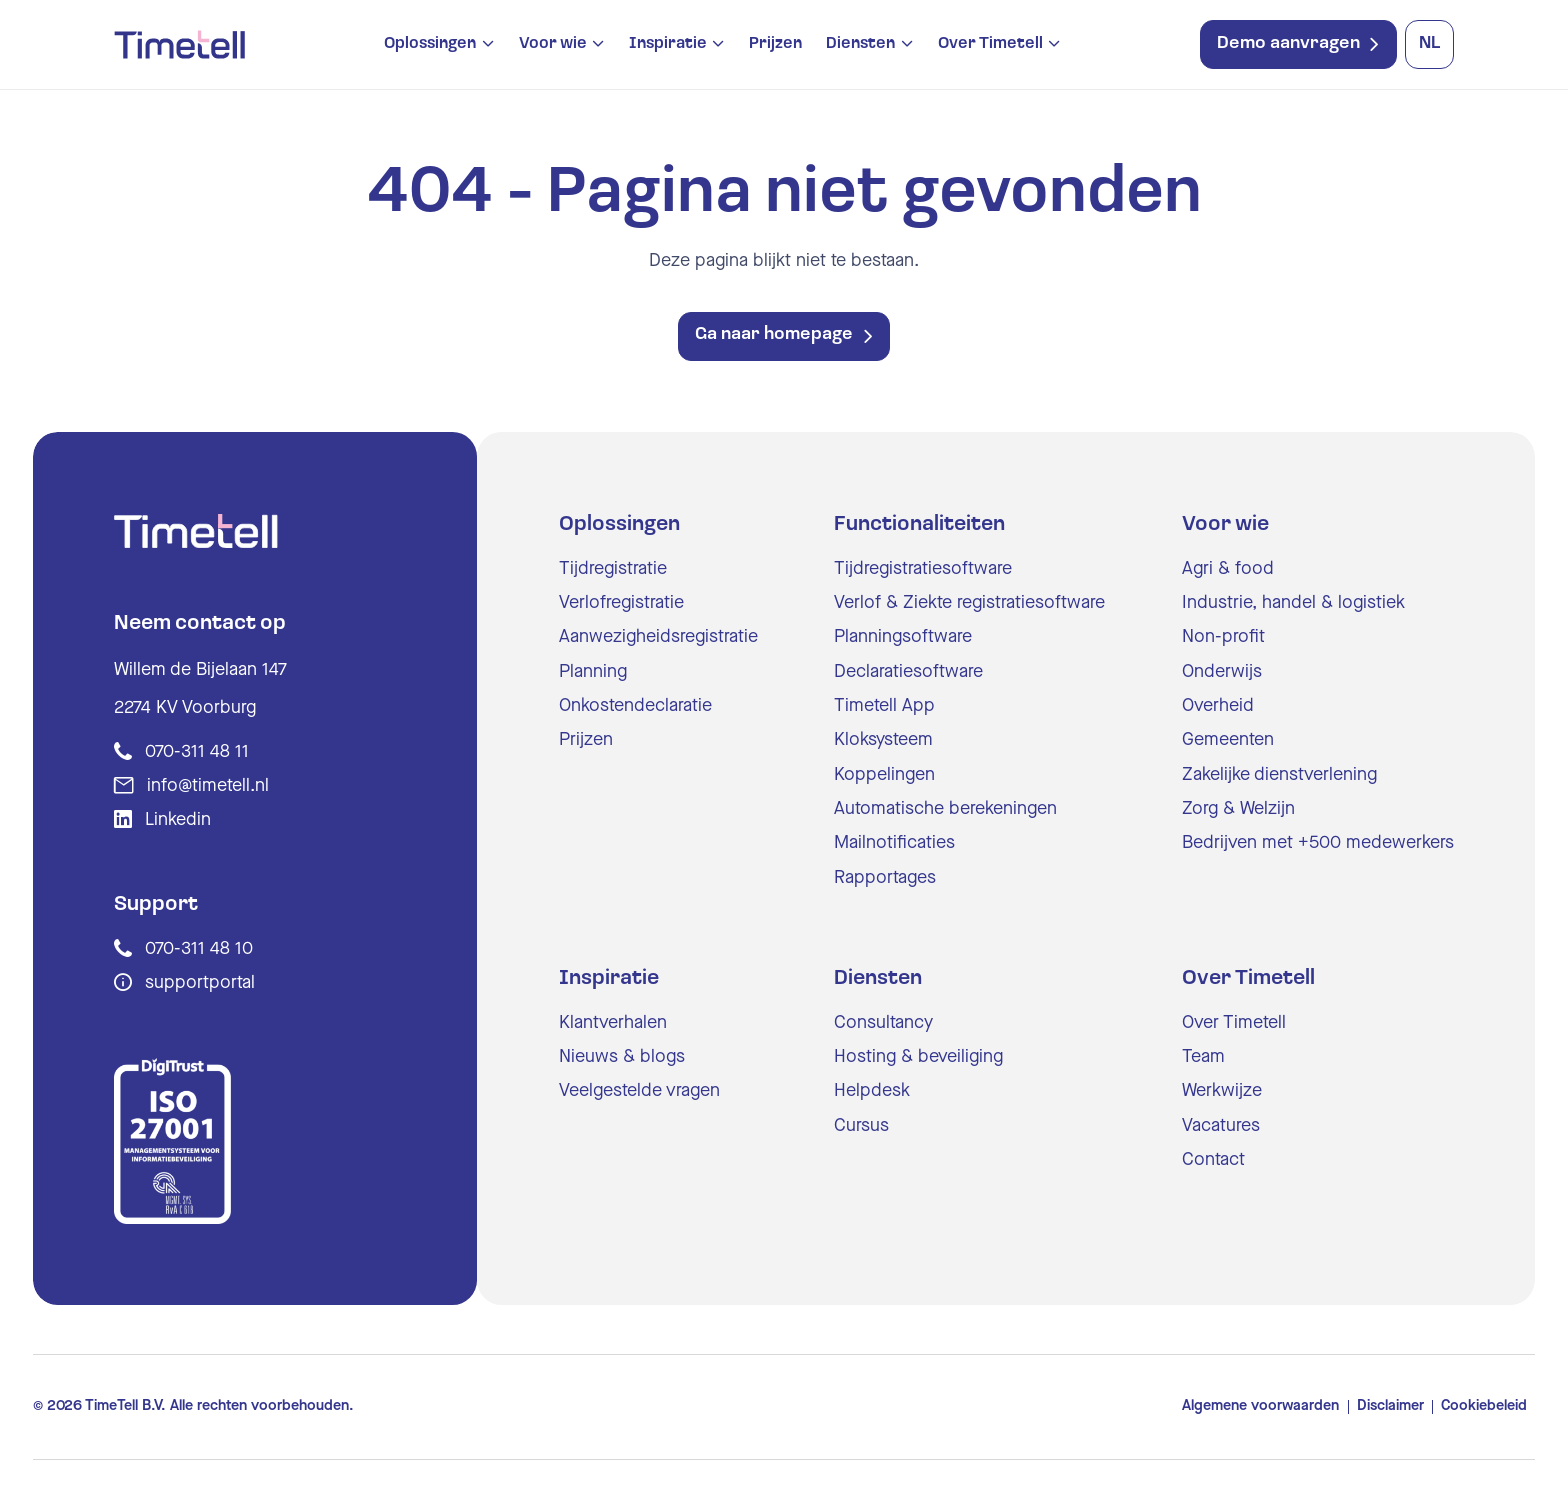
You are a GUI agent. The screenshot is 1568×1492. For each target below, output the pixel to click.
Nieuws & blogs (622, 1057)
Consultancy (883, 1023)
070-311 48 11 (197, 752)
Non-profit (1223, 637)
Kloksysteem (883, 740)
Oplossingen (430, 44)
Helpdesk (872, 1091)
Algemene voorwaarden (1260, 1406)
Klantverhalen (613, 1023)
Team (1203, 1057)
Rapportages (885, 878)
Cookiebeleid (1484, 1406)
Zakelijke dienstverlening (1279, 775)
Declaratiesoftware (908, 672)
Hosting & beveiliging (918, 1057)
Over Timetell (990, 44)
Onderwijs (1222, 672)
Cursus (861, 1126)
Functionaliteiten (919, 524)
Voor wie (553, 44)
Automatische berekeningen (945, 809)
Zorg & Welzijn (1238, 809)
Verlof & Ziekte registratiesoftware (969, 603)
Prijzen (775, 44)
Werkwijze (1222, 1091)
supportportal (200, 983)
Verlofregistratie (621, 603)
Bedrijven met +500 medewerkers (1318, 843)
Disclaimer (1390, 1406)
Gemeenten (1228, 740)
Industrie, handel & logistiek (1293, 603)
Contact (1213, 1160)
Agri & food (1228, 569)
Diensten (860, 44)
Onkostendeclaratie (635, 706)
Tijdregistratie (613, 569)
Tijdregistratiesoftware (923, 569)
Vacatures (1221, 1126)
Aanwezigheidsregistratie (658, 637)
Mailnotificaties (894, 843)
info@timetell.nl (208, 786)
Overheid (1218, 706)
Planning (593, 672)
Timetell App (884, 706)
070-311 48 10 (199, 949)
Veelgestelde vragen (639, 1091)
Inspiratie (668, 44)
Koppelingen (884, 775)
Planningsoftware (903, 637)
